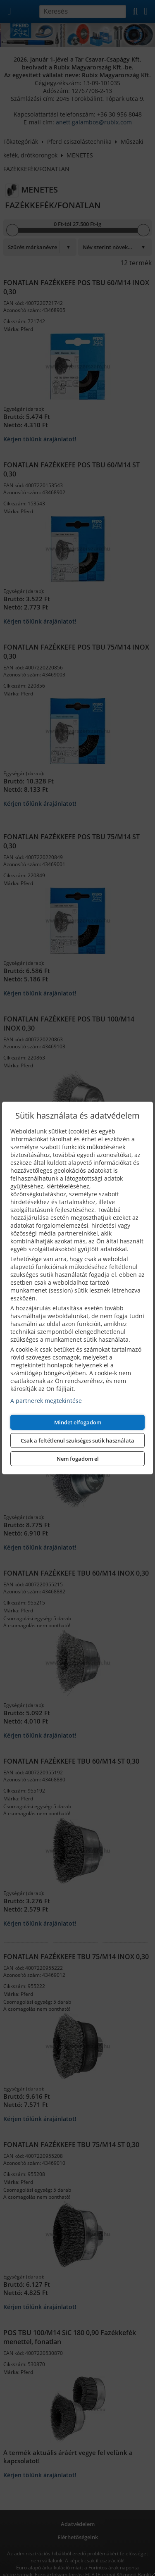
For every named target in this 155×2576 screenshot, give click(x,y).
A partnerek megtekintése (46, 1401)
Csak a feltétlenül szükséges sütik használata (77, 1440)
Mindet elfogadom (77, 1422)
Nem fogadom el (78, 1458)
